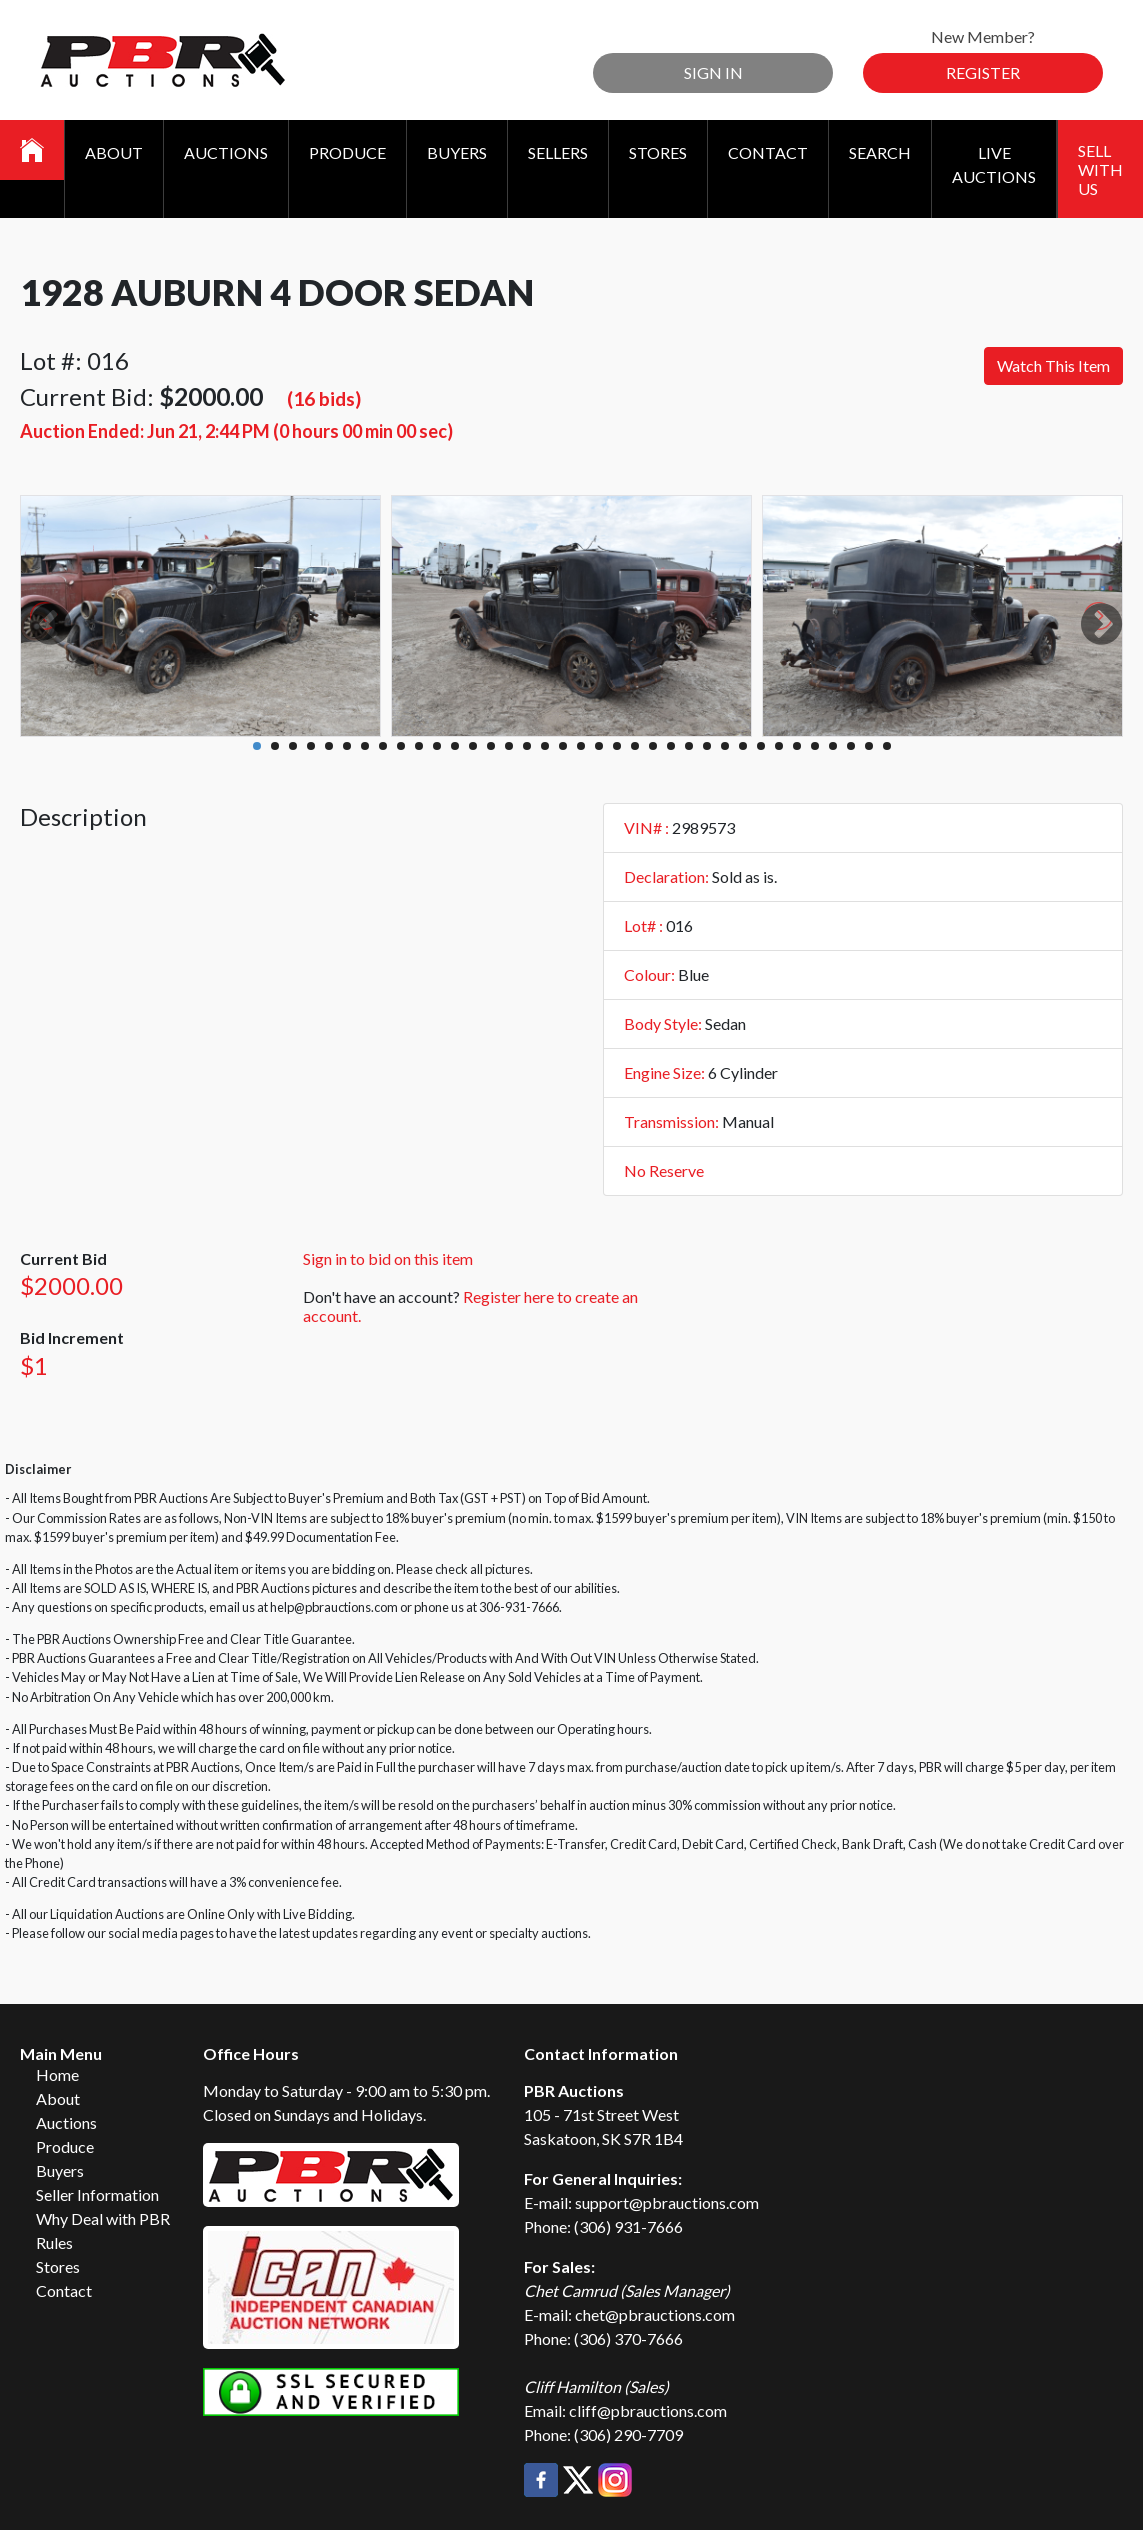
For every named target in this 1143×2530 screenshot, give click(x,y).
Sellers (558, 152)
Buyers (457, 152)
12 (455, 746)
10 (419, 746)
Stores (658, 152)
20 (599, 746)
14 (491, 746)
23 (653, 746)
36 (887, 746)
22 (635, 746)
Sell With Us (1100, 169)
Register (983, 72)
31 (797, 746)
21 (617, 746)
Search (880, 152)
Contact (768, 152)
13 (473, 746)
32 (815, 746)
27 (725, 746)
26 (707, 746)
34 (851, 746)
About (114, 152)
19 (581, 746)
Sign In (713, 72)
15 (509, 746)
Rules (54, 2242)
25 (689, 746)
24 (671, 746)
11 (437, 746)
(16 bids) (324, 398)
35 (869, 746)
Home (57, 2074)
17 (545, 746)
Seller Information (97, 2194)
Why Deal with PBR (103, 2218)
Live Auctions (994, 164)
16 (527, 746)
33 (833, 746)
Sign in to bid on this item (388, 1258)
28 (743, 746)
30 (779, 746)
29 (761, 746)
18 (563, 746)
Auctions (226, 152)
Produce (347, 152)
